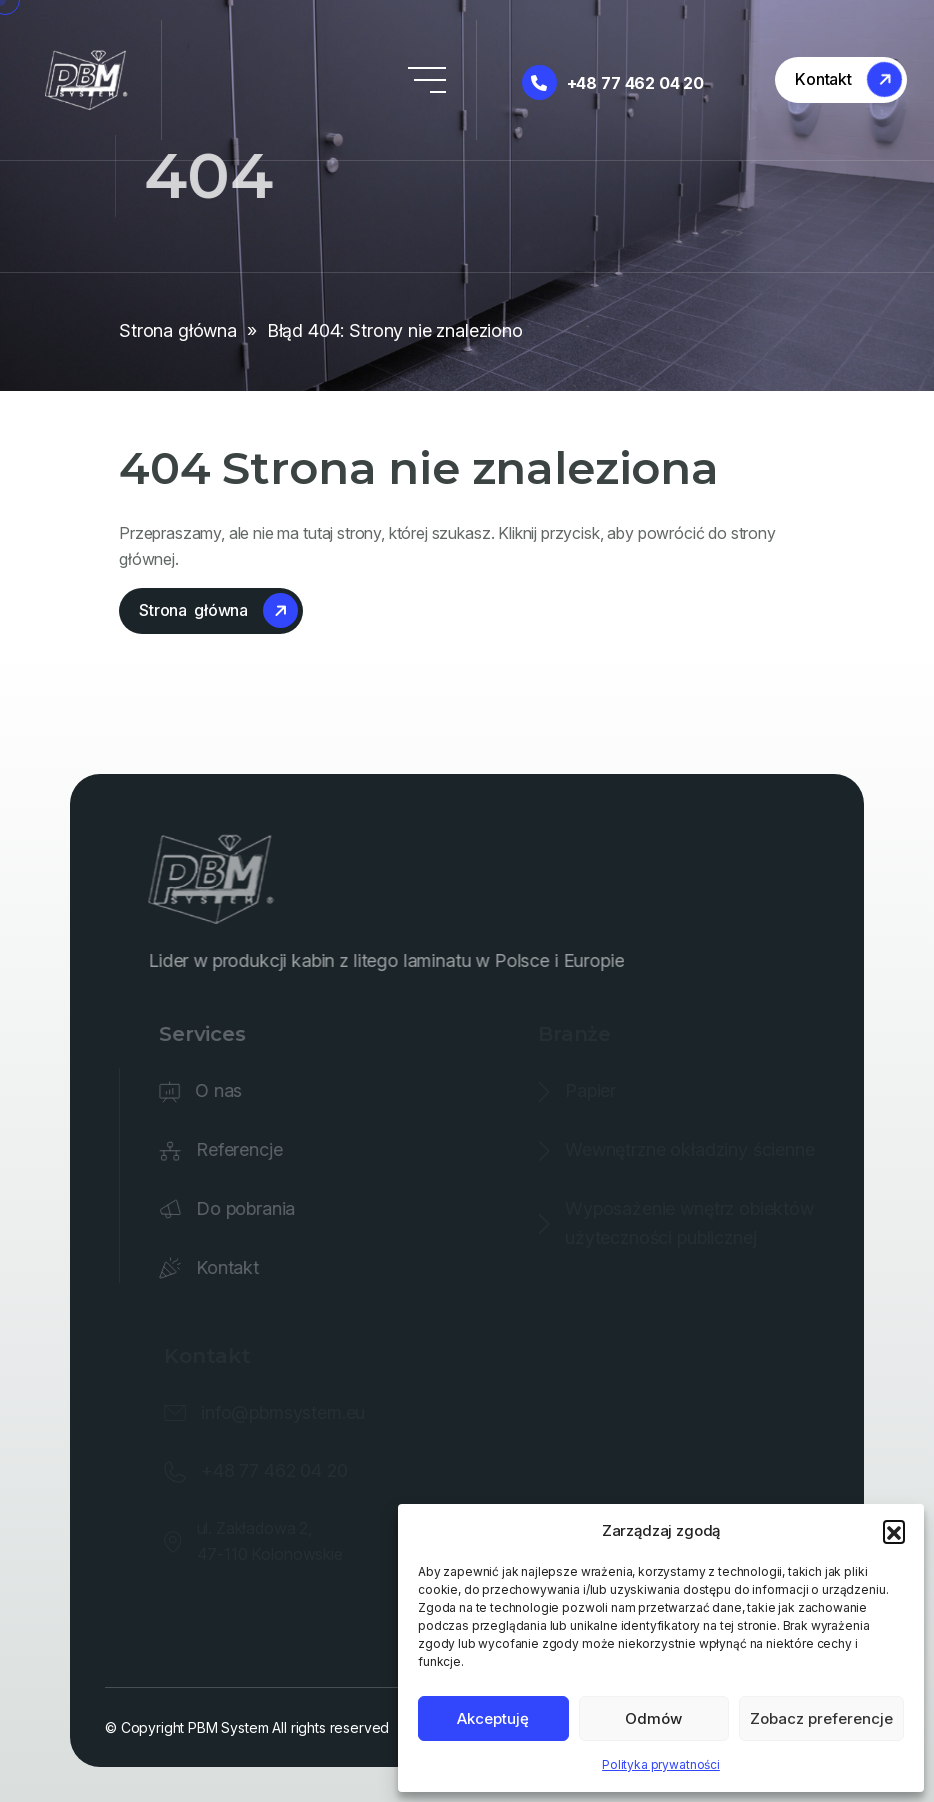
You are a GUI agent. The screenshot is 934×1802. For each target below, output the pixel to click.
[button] (894, 1531)
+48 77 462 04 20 (613, 82)
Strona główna (178, 330)
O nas (224, 1090)
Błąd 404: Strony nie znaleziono (395, 330)
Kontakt (232, 1267)
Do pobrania (250, 1208)
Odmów (653, 1718)
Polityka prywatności (661, 1764)
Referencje (244, 1149)
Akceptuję (493, 1718)
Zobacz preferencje (821, 1718)
